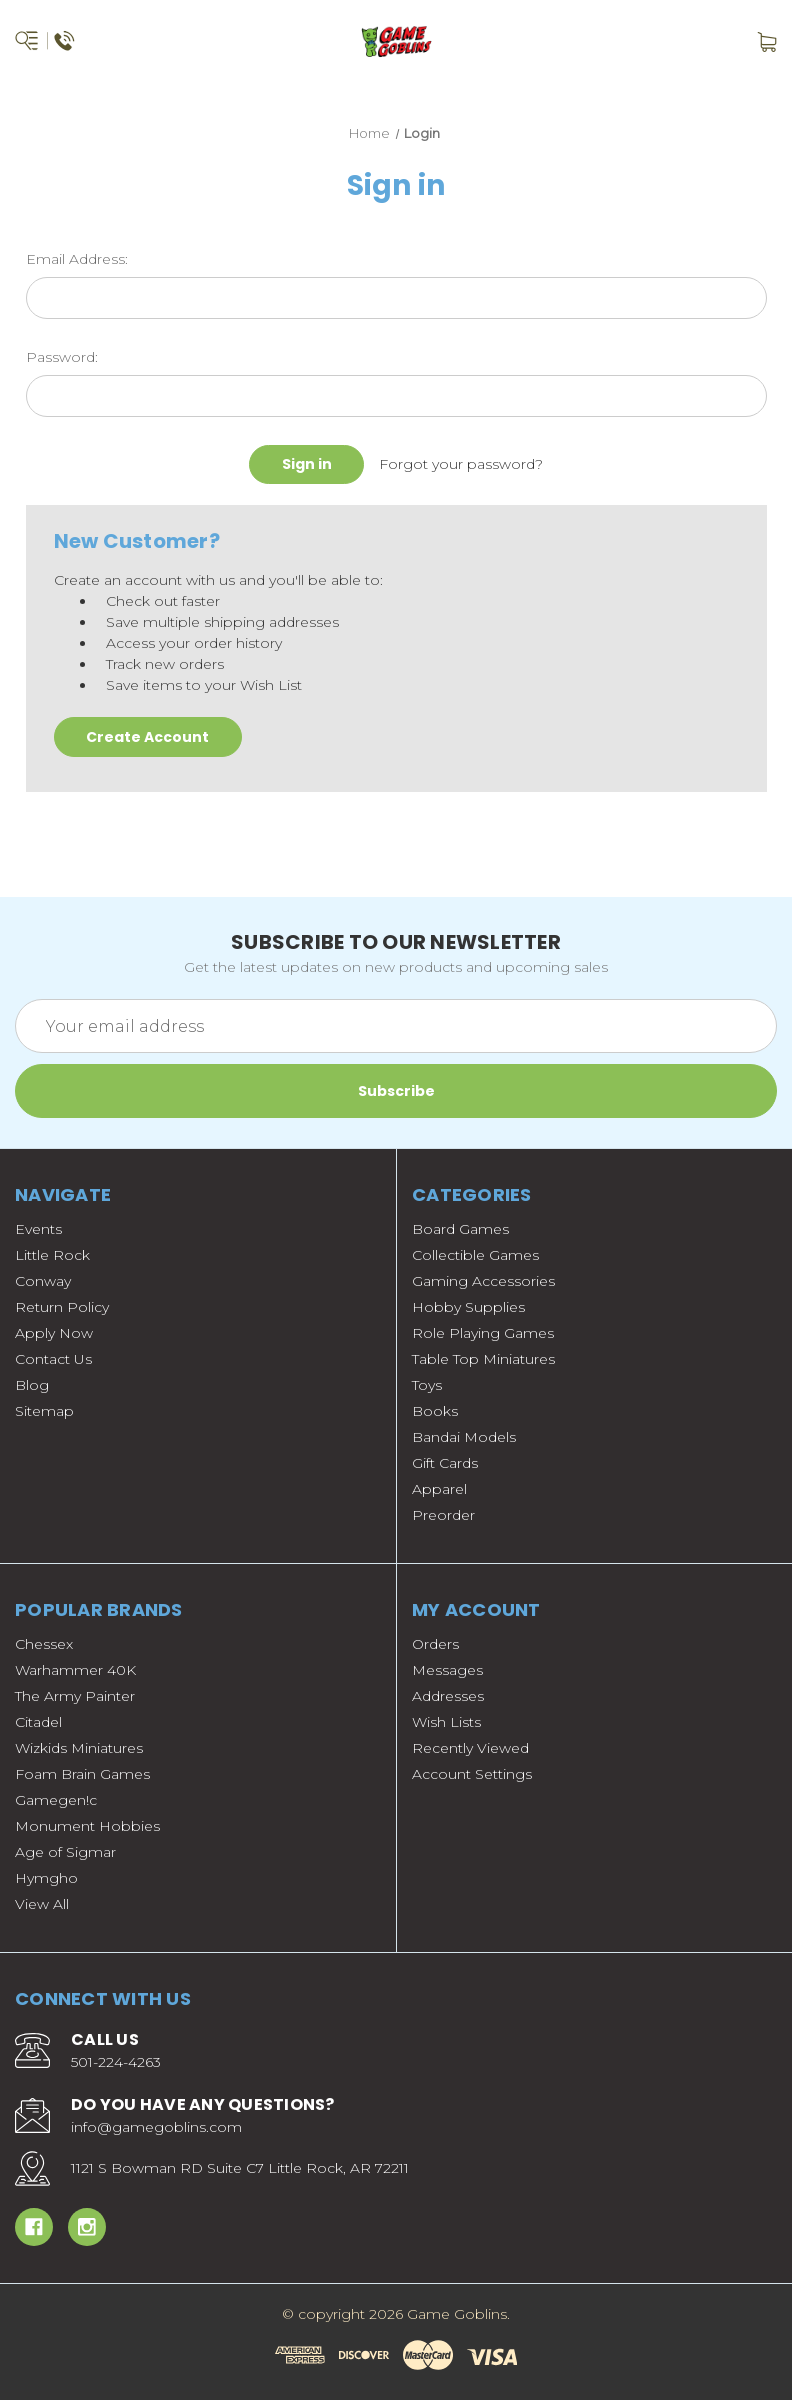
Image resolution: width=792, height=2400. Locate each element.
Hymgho (46, 1878)
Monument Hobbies (87, 1826)
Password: (62, 357)
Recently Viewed (470, 1748)
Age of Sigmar (65, 1852)
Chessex (44, 1644)
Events (38, 1229)
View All (42, 1904)
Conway (43, 1281)
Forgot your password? (461, 464)
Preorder (443, 1515)
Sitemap (44, 1411)
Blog (32, 1385)
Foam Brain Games (82, 1774)
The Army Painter (75, 1696)
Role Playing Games (483, 1333)
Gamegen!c (56, 1800)
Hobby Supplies (468, 1307)
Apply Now (54, 1333)
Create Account (147, 737)
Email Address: (77, 259)
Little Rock (52, 1255)
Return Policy (62, 1307)
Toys (427, 1385)
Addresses (448, 1696)
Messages (447, 1670)
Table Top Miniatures (483, 1359)
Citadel (38, 1722)
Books (435, 1411)
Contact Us (53, 1359)
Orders (435, 1644)
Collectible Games (475, 1255)
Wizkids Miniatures (79, 1748)
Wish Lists (446, 1722)
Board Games (460, 1229)
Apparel (439, 1489)
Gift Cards (445, 1463)
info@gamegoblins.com (156, 2127)
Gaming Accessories (483, 1281)
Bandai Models (464, 1437)
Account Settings (472, 1774)
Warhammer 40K (75, 1670)
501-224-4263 (116, 2062)
